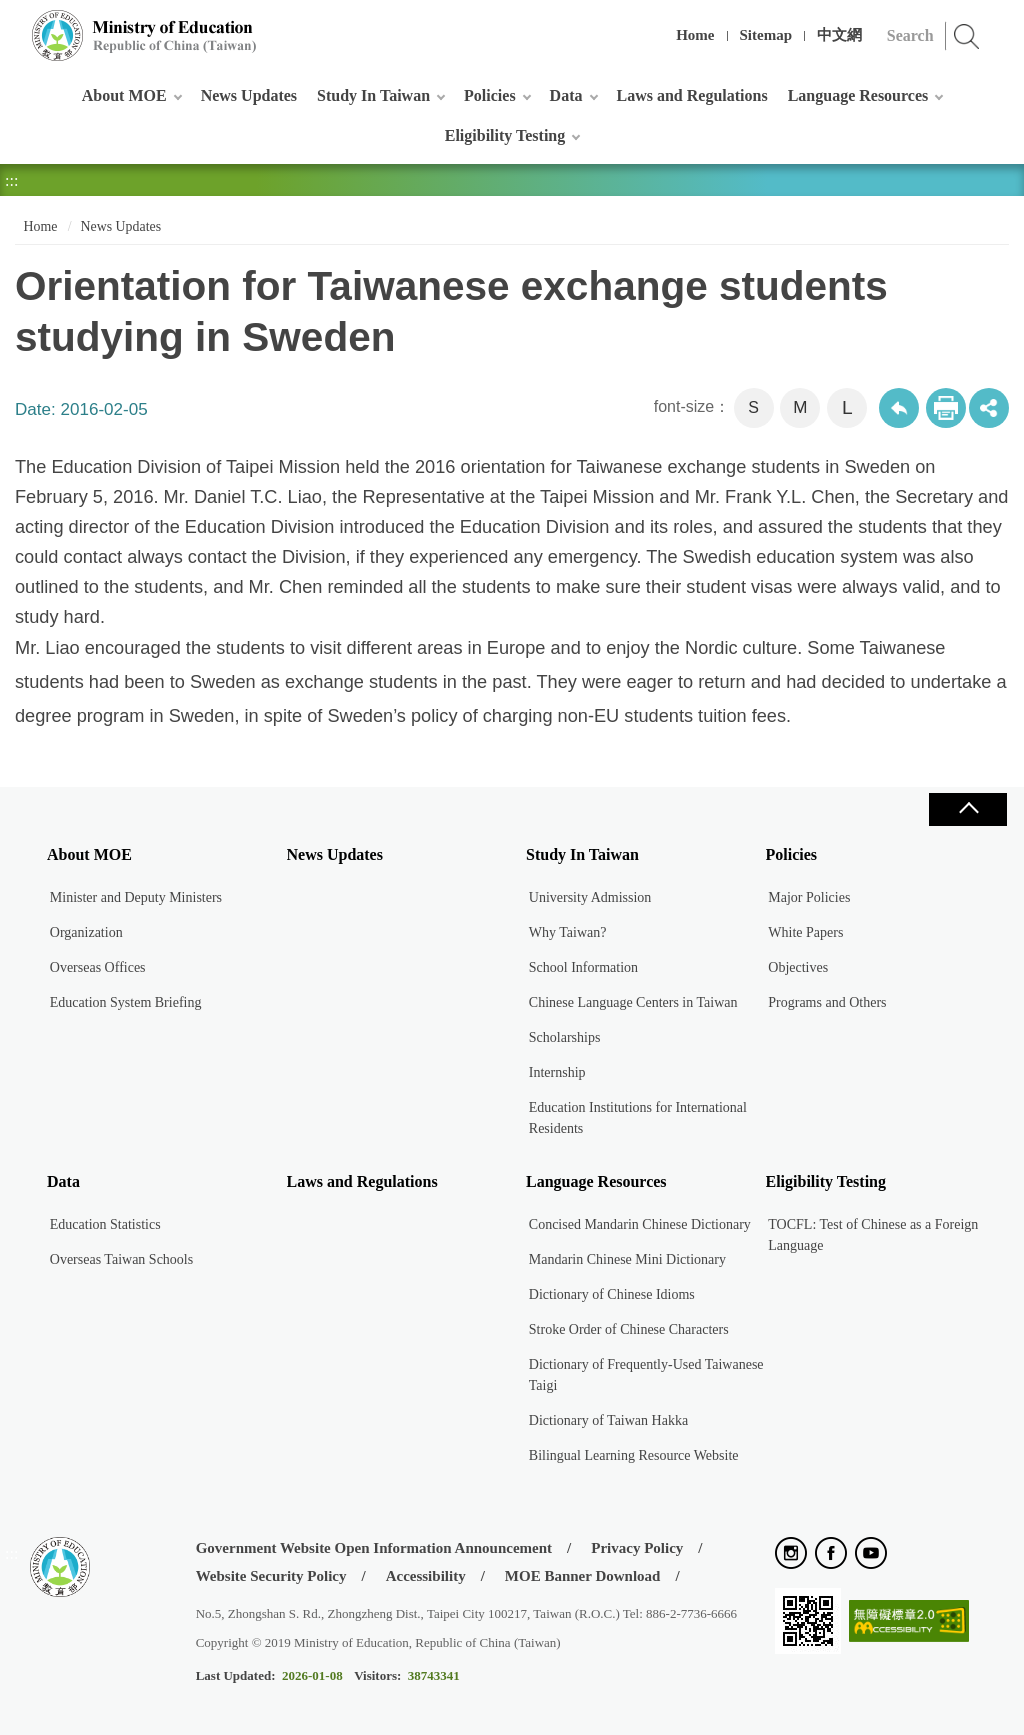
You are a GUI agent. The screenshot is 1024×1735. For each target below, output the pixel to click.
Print (946, 408)
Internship (557, 1072)
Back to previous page (899, 408)
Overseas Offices (98, 967)
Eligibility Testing (505, 135)
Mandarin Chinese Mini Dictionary (627, 1259)
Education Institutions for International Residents (638, 1118)
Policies (490, 95)
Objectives (798, 967)
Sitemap (766, 35)
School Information (583, 967)
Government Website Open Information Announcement (374, 1548)
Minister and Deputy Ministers (136, 897)
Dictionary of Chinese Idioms (612, 1294)
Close (968, 809)
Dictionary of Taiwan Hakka (608, 1420)
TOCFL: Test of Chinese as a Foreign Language (873, 1235)
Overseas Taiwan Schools (121, 1259)
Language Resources (858, 95)
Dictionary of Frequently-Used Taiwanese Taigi (646, 1375)
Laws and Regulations (692, 95)
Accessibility (426, 1576)
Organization (86, 932)
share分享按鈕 (989, 408)
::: (11, 24)
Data (566, 95)
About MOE (124, 95)
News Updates (249, 95)
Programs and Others (827, 1002)
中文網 (839, 35)
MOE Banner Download (583, 1576)
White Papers (805, 932)
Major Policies (809, 897)
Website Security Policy (271, 1576)
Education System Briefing (126, 1002)
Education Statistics (105, 1224)
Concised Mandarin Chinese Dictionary (640, 1224)
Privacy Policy (637, 1548)
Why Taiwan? (568, 932)
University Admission (590, 897)
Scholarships (565, 1037)
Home (695, 35)
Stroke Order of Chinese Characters (629, 1329)
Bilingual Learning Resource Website (634, 1455)
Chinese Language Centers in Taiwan (633, 1002)
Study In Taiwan (373, 95)
